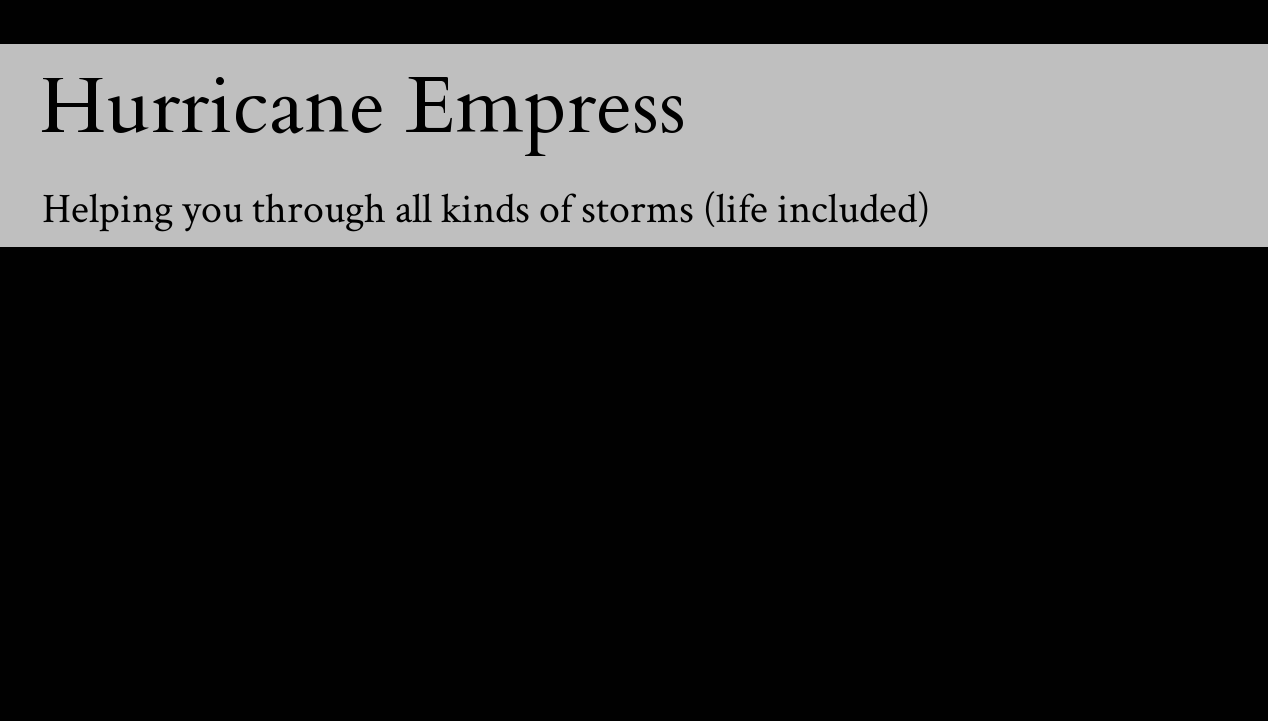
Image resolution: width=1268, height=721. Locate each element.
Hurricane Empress (363, 107)
